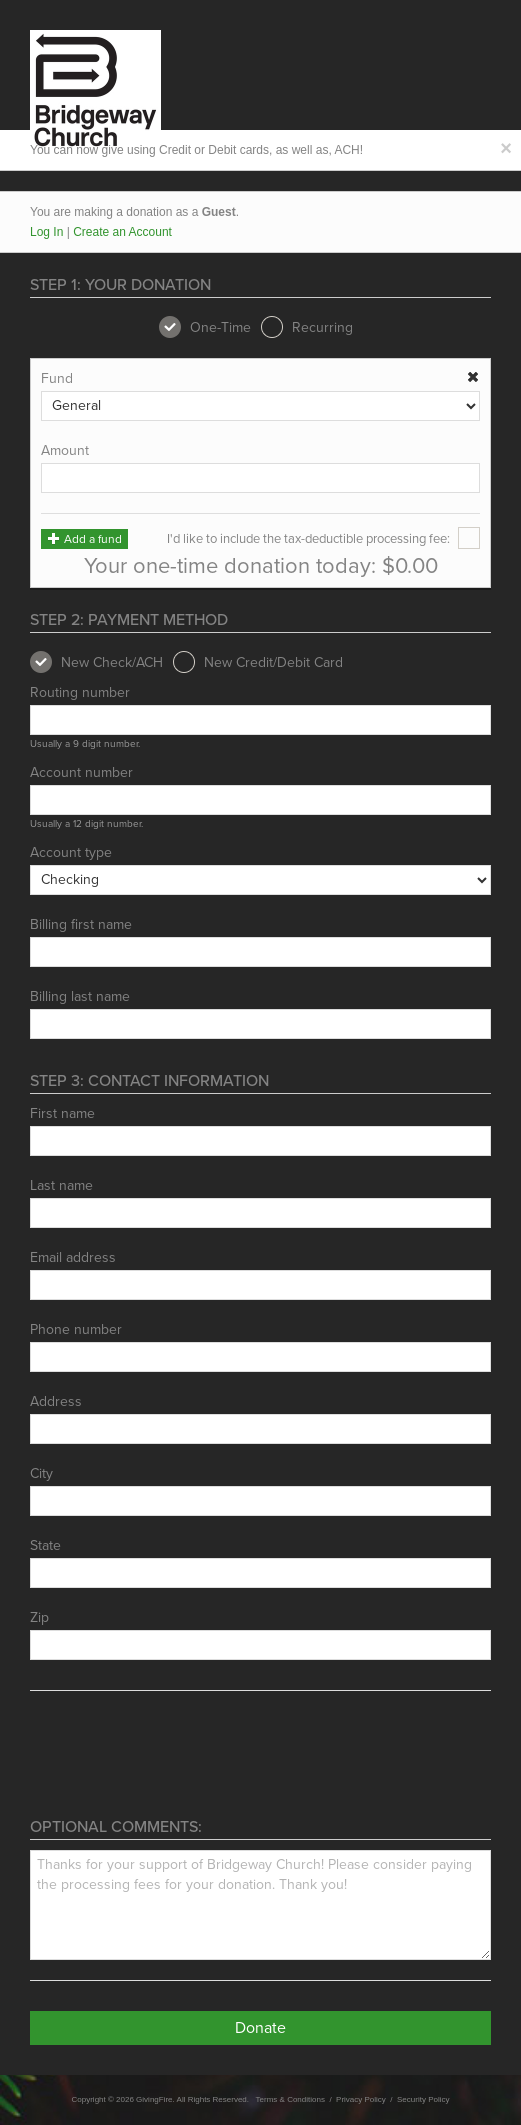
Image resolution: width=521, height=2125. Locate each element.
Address (56, 1402)
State (45, 1546)
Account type (71, 853)
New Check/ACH (96, 663)
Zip (39, 1618)
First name (62, 1114)
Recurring (307, 328)
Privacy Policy (361, 2099)
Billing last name (80, 997)
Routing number (80, 693)
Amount (65, 451)
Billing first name (81, 925)
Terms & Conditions (290, 2099)
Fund (57, 379)
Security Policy (423, 2099)
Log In (46, 232)
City (41, 1474)
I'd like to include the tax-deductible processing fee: (323, 539)
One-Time (205, 328)
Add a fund (84, 538)
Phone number (76, 1330)
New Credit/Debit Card (258, 663)
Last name (61, 1186)
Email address (73, 1258)
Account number (81, 773)
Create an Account (122, 232)
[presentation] (182, 1760)
